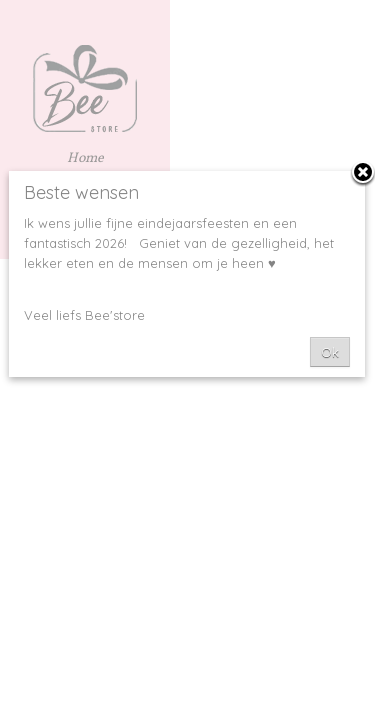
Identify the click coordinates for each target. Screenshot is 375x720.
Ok (330, 352)
